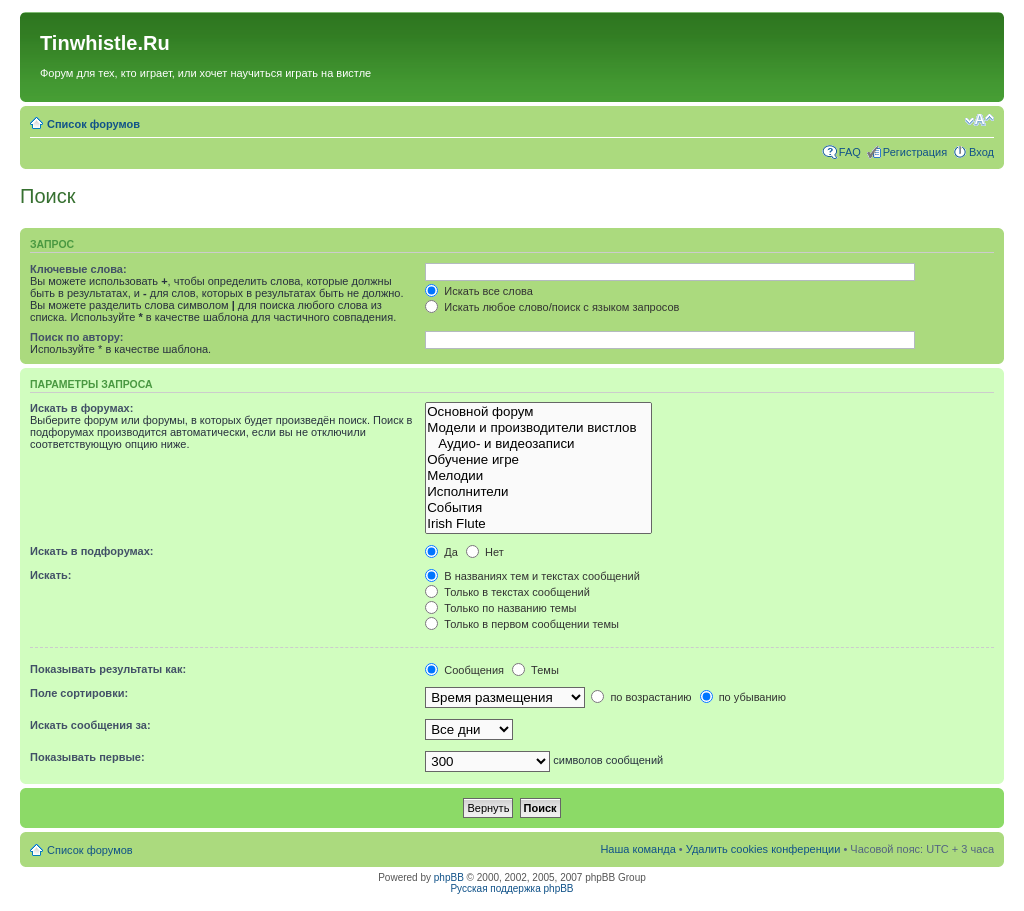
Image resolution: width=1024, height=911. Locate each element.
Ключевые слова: (78, 269)
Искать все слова (479, 291)
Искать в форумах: (81, 408)
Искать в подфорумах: (92, 551)
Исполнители (538, 492)
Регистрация (915, 152)
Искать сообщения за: (90, 725)
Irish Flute (538, 524)
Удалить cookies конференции (763, 849)
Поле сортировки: (79, 693)
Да (441, 552)
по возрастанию (641, 697)
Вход (981, 152)
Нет (485, 552)
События (538, 508)
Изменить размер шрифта (979, 120)
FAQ (850, 152)
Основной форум (538, 412)
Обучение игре (538, 460)
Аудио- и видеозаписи (538, 444)
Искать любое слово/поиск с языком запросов (552, 307)
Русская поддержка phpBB (511, 888)
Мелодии (538, 476)
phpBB (449, 877)
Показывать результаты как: (108, 669)
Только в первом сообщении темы (522, 624)
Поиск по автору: (76, 337)
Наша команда (637, 849)
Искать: (50, 575)
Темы (535, 670)
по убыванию (743, 697)
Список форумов (93, 124)
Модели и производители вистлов (538, 428)
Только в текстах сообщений (507, 592)
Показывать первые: (87, 757)
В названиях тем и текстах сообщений (532, 576)
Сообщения (464, 670)
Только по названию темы (500, 608)
